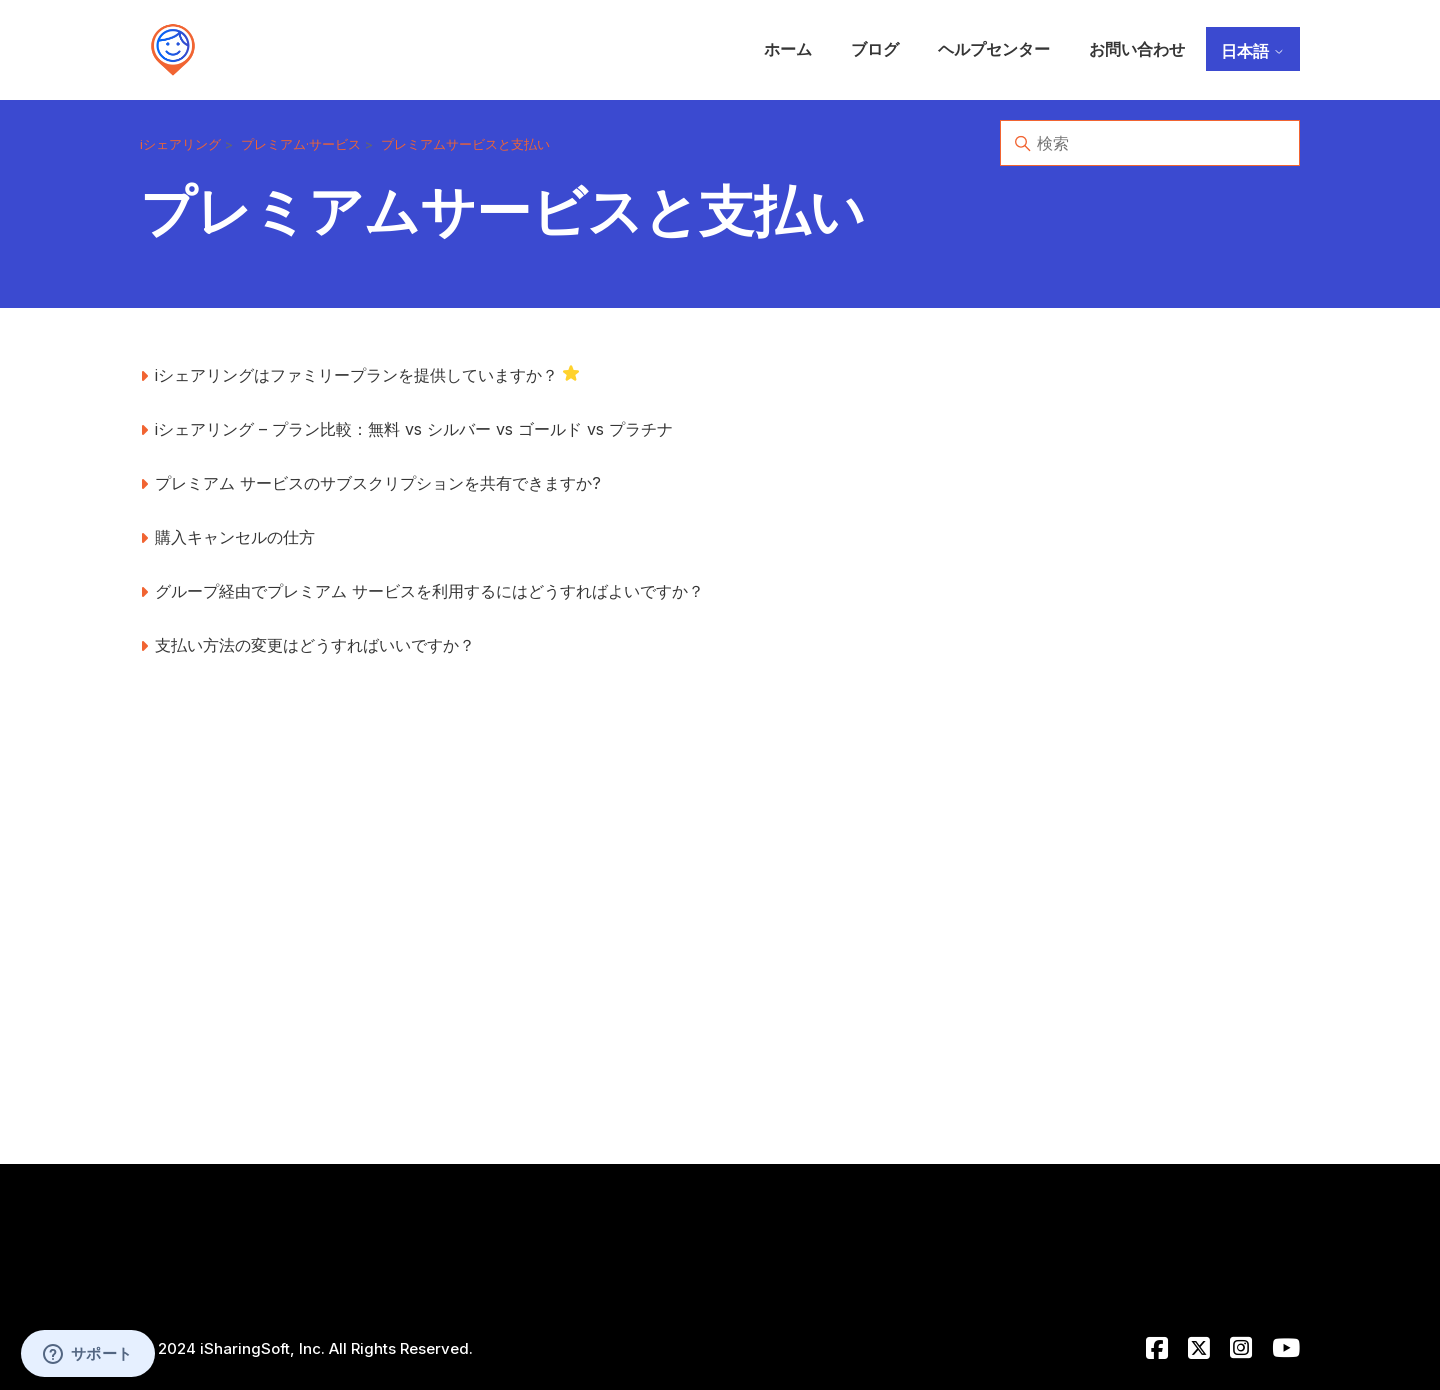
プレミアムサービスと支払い (465, 144)
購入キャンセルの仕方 (235, 537)
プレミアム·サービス (301, 144)
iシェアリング (180, 144)
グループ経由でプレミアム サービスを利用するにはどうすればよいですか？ (429, 591)
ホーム (788, 49)
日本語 (1253, 51)
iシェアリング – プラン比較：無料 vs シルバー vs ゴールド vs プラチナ (414, 429)
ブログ (875, 49)
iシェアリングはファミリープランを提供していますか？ (356, 375)
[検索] (1150, 143)
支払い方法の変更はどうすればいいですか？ (315, 645)
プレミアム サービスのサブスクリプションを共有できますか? (378, 483)
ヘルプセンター (994, 49)
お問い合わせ (1137, 49)
